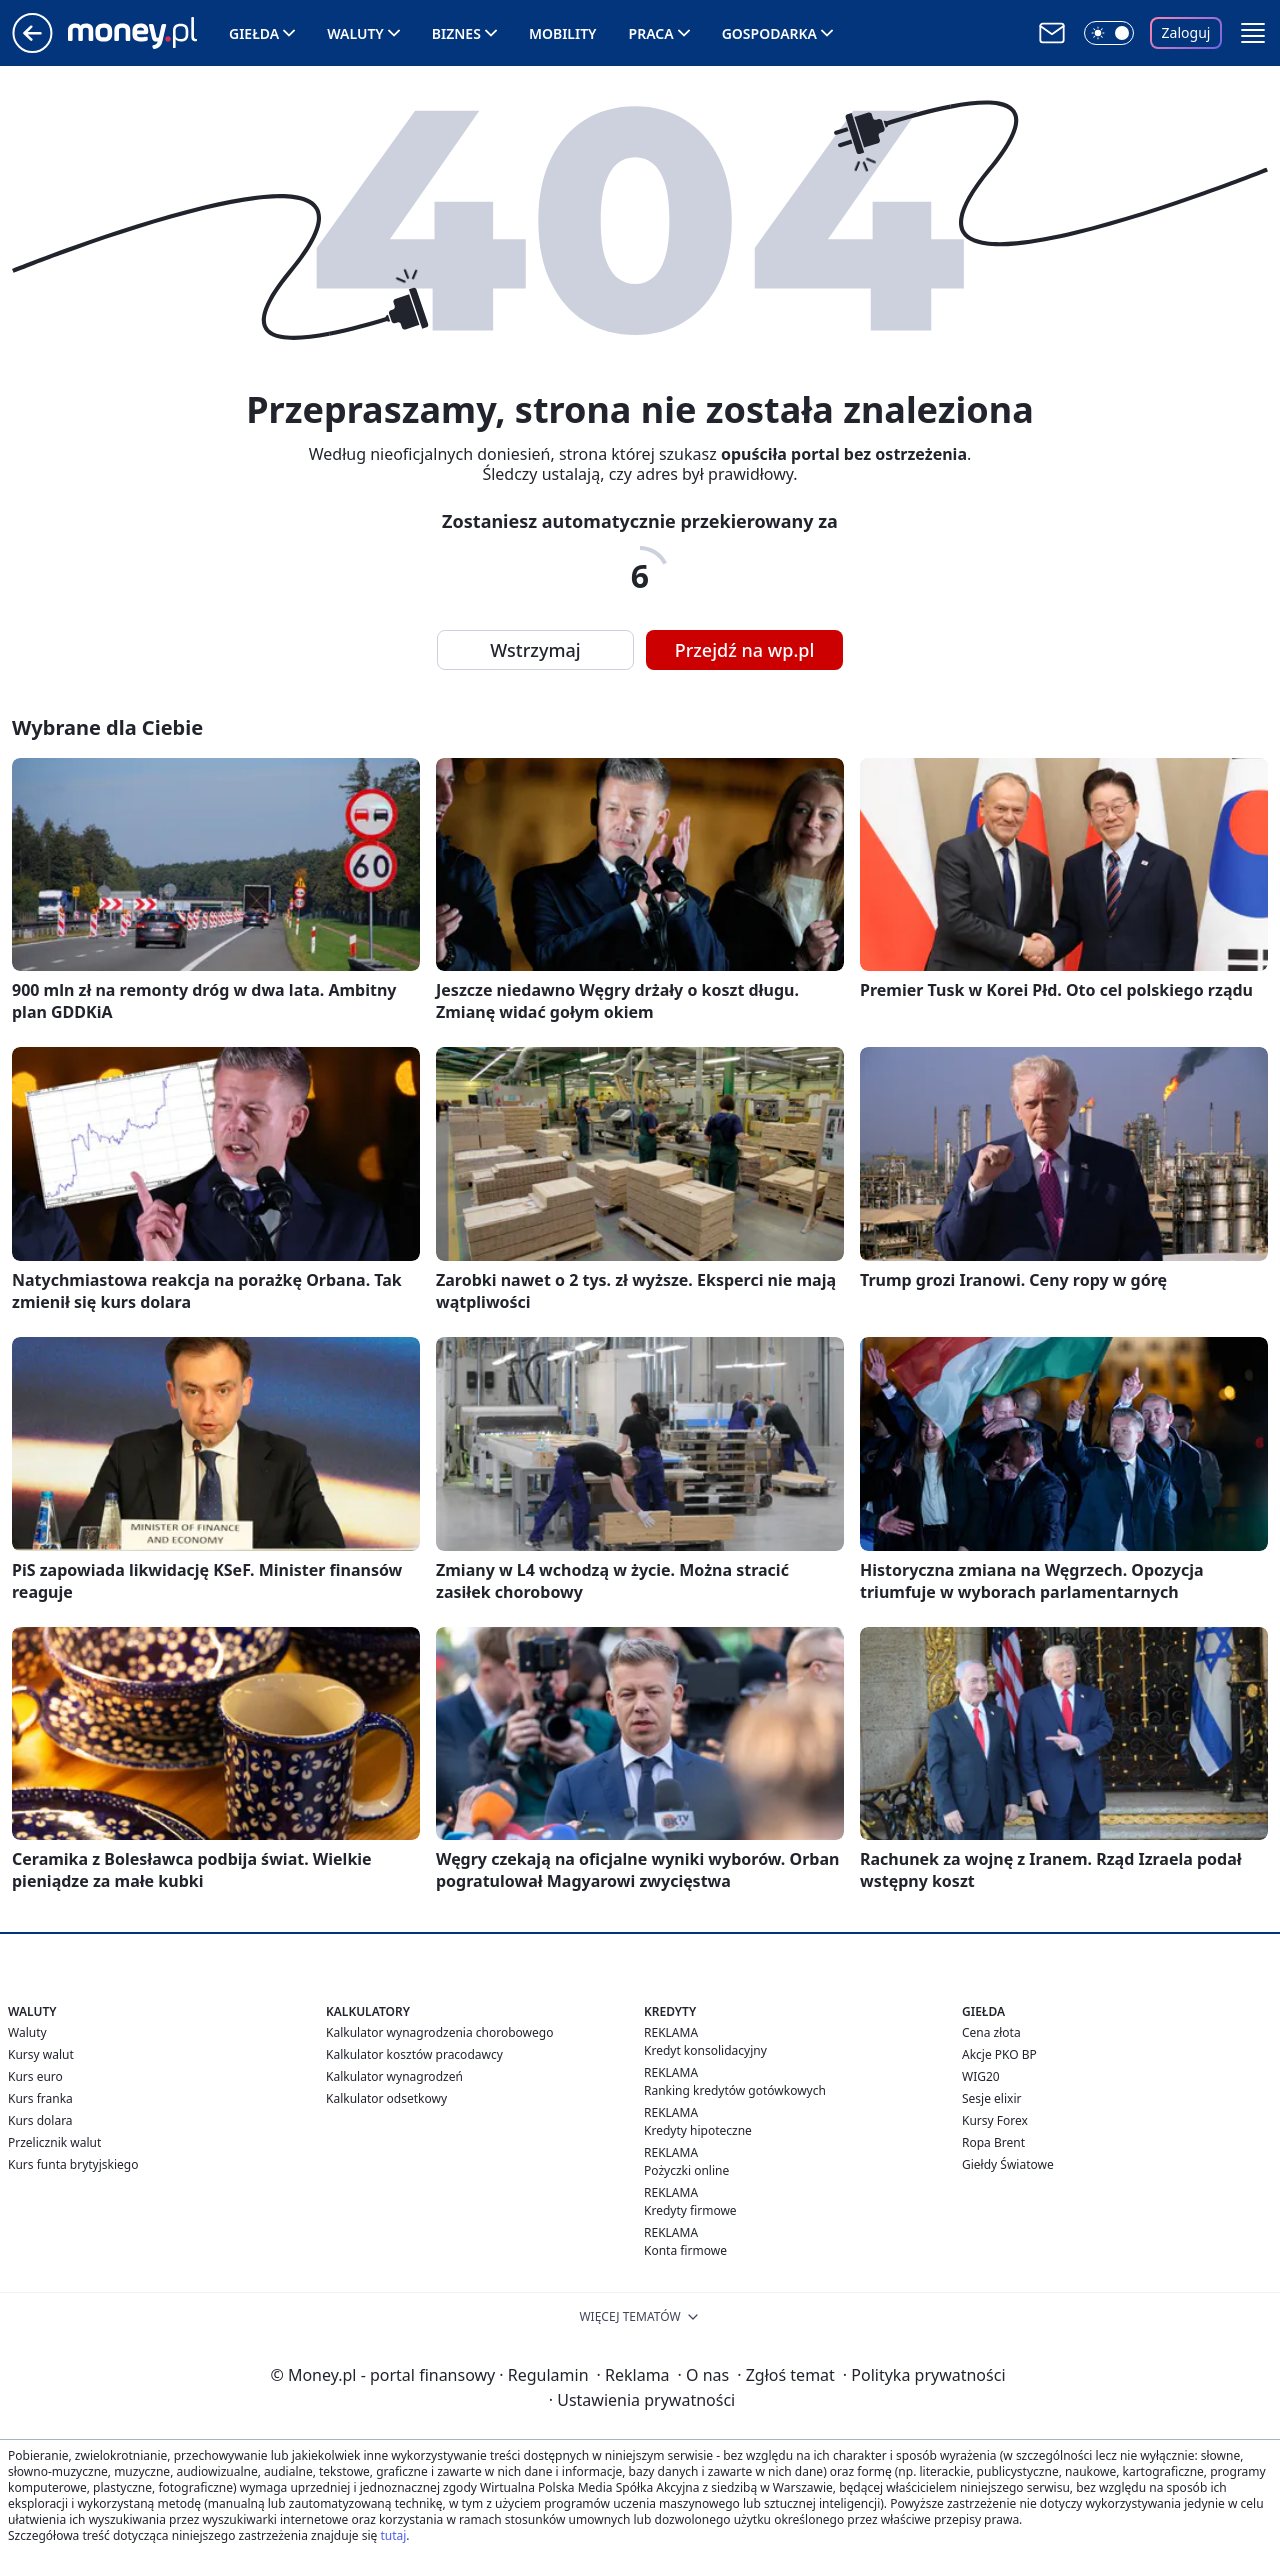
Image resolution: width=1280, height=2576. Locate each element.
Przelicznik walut (54, 2142)
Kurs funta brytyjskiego (73, 2164)
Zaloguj (1186, 32)
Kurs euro (35, 2076)
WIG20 (981, 2076)
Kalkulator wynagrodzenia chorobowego (439, 2032)
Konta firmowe (685, 2250)
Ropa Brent (993, 2142)
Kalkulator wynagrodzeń (394, 2076)
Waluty (355, 33)
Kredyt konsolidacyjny (705, 2050)
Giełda (254, 33)
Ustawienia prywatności (642, 2400)
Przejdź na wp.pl (745, 650)
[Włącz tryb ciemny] (1109, 33)
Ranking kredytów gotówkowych (735, 2090)
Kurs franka (40, 2098)
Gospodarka (769, 33)
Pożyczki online (686, 2170)
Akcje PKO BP (999, 2054)
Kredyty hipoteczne (698, 2130)
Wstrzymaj (535, 650)
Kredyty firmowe (690, 2210)
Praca (651, 33)
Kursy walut (41, 2054)
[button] (1253, 33)
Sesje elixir (991, 2098)
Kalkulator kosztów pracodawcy (414, 2054)
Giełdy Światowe (1008, 2164)
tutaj (393, 2535)
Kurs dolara (40, 2120)
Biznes (456, 33)
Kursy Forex (995, 2120)
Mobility (563, 33)
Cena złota (991, 2032)
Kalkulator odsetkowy (386, 2098)
